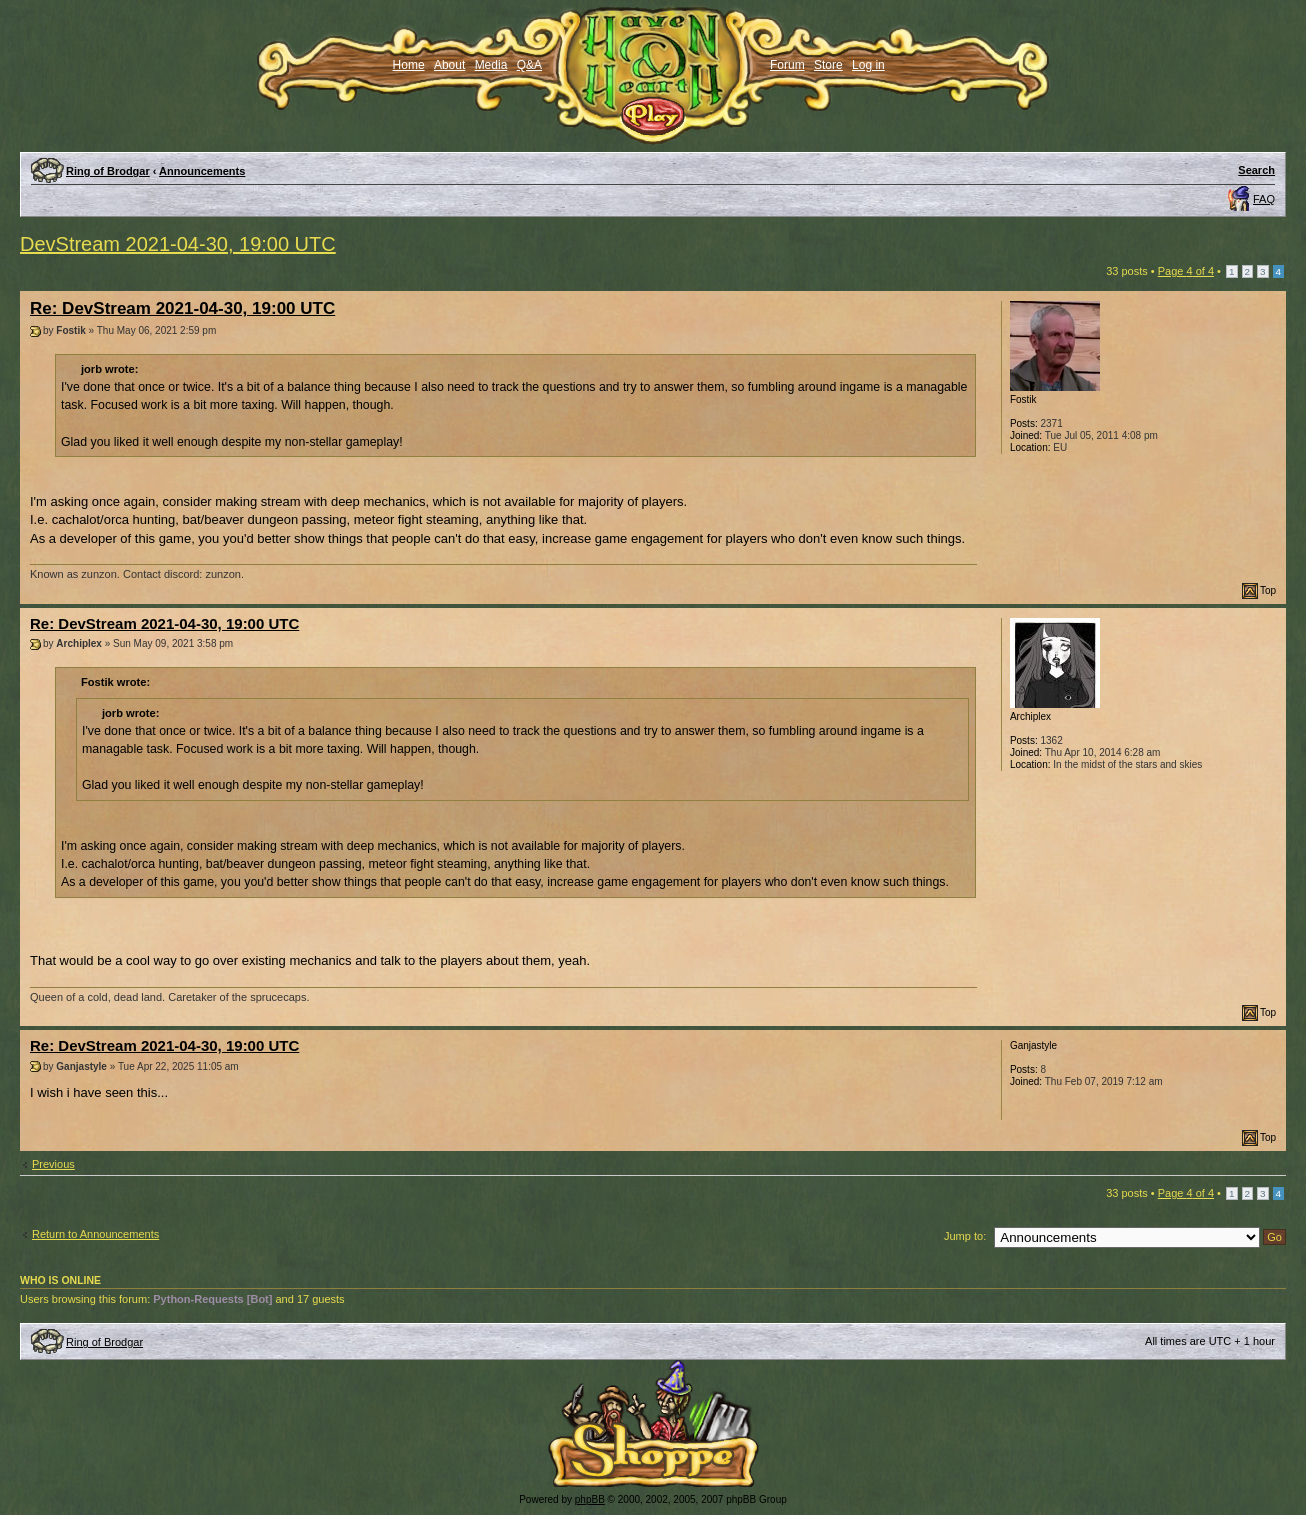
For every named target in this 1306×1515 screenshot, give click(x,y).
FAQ (1264, 199)
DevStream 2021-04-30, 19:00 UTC (178, 244)
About (449, 65)
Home (409, 65)
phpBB (590, 1499)
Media (491, 65)
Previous (53, 1164)
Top (1268, 590)
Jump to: (965, 1236)
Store (828, 65)
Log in (868, 65)
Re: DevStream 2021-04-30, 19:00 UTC (182, 308)
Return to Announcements (95, 1234)
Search (1256, 170)
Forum (787, 65)
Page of (1186, 271)
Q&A (529, 65)
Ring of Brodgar (108, 171)
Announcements (202, 171)
